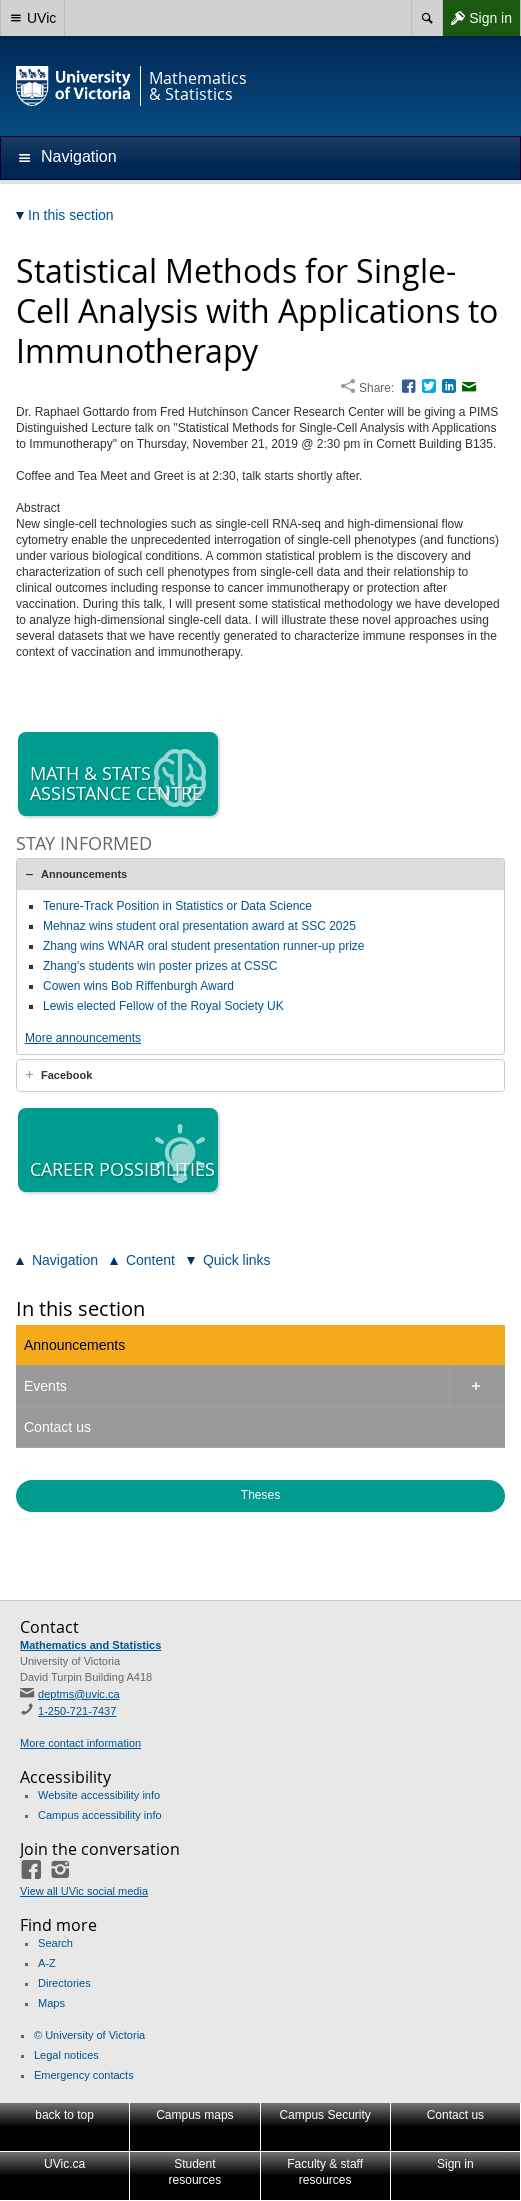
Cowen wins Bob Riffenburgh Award (138, 986)
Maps (51, 2003)
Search (55, 1943)
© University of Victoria (89, 2035)
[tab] (260, 874)
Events (45, 1386)
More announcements (83, 1038)
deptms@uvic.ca (78, 1694)
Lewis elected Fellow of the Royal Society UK (163, 1006)
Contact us (57, 1427)
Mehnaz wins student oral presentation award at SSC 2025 (199, 926)
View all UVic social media (84, 1891)
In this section (80, 1308)
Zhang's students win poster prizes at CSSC (160, 966)
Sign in (477, 18)
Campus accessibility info (100, 1815)
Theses (260, 1495)
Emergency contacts (84, 2075)
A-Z (47, 1963)
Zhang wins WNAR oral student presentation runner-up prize (204, 946)
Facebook (66, 1075)
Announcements (84, 874)
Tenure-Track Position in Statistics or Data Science (177, 906)
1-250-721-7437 (77, 1711)
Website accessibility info (99, 1795)
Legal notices (66, 2055)
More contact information (80, 1743)
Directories (64, 1983)
